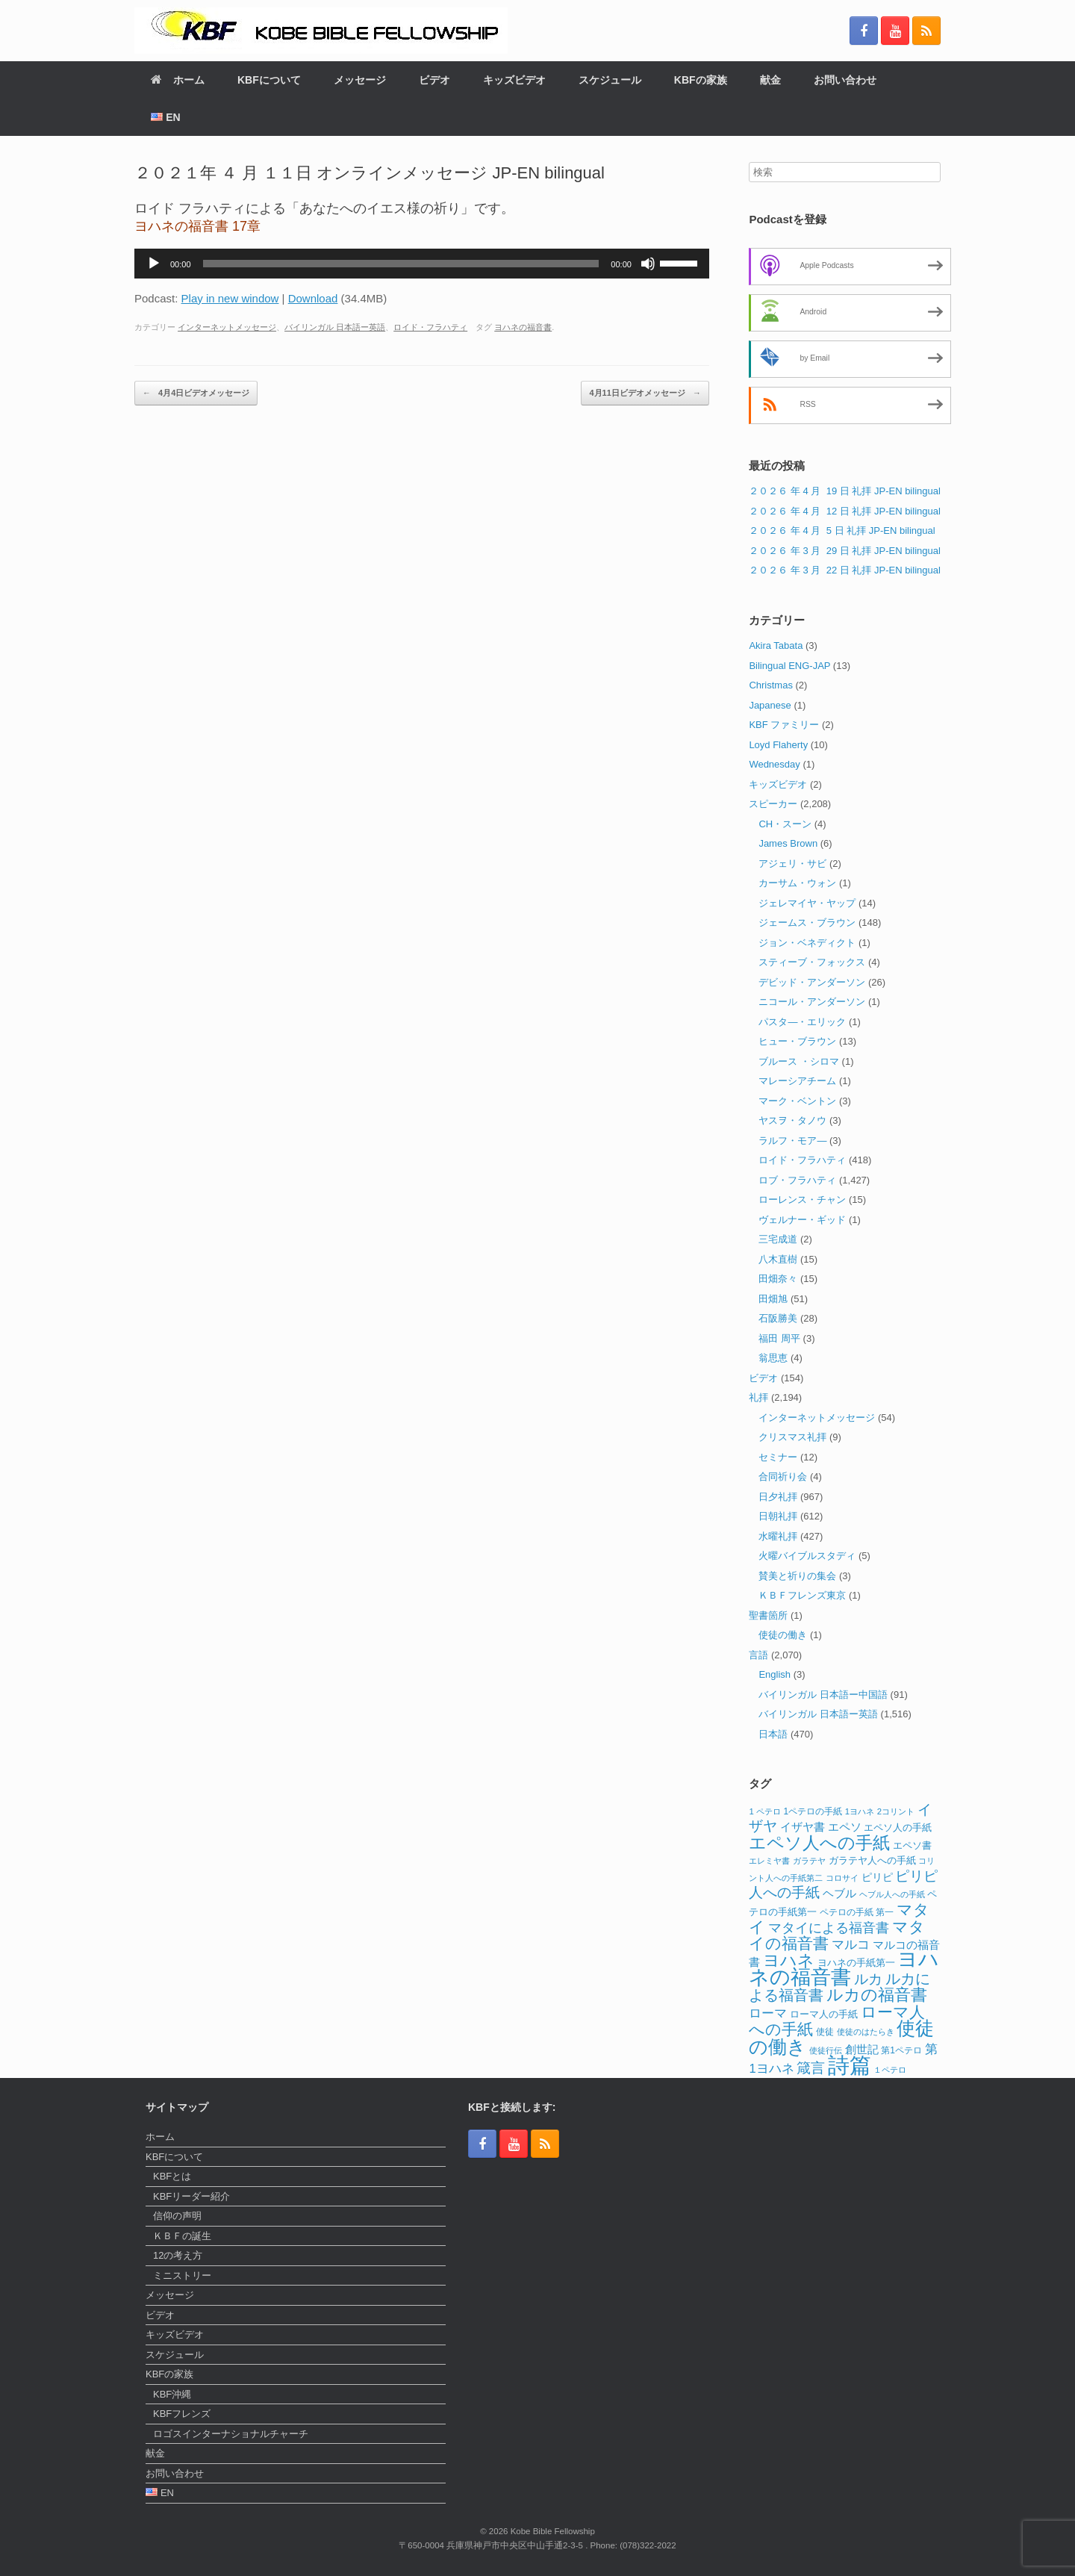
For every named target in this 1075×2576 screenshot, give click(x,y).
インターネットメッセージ (227, 327)
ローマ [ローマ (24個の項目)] (768, 2013)
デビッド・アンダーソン (811, 982)
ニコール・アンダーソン (811, 1001)
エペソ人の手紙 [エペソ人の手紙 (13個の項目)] (898, 1828)
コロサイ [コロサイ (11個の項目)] (842, 1877)
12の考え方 (177, 2255)
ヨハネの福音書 (523, 327)
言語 (758, 1655)
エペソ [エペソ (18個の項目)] (844, 1826)
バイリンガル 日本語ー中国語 (823, 1694)
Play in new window (230, 298)
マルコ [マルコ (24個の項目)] (851, 1944)
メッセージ (360, 80)
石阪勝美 (777, 1318)
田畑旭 (773, 1298)
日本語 (773, 1734)
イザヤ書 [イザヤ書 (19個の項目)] (802, 1826)
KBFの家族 (700, 80)
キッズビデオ (514, 80)
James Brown (787, 843)
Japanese (770, 705)
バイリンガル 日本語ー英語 (334, 327)
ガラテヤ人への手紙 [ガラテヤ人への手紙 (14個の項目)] (872, 1860)
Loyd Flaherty (778, 744)
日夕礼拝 (777, 1496)
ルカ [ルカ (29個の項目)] (868, 1979)
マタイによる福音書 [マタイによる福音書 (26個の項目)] (828, 1927)
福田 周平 (779, 1338)
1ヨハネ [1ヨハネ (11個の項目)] (859, 1811)
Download (313, 298)
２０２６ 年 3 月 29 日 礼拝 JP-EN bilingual (844, 550)
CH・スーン (784, 824)
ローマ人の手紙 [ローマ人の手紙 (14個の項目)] (824, 2014)
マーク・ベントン (797, 1101)
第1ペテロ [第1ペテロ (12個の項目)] (901, 2050)
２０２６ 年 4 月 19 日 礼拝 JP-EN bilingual (844, 491)
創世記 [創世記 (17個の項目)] (862, 2050)
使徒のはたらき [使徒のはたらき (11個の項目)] (865, 2031)
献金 (770, 80)
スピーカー (773, 803)
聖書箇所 (768, 1615)
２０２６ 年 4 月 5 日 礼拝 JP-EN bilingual (842, 530)
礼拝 (758, 1397)
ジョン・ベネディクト (807, 942)
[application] (421, 264)
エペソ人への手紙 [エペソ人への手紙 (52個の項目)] (819, 1842)
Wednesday (774, 764)
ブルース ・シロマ (798, 1061)
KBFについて (269, 80)
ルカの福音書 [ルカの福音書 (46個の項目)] (876, 1994)
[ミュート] (648, 263)
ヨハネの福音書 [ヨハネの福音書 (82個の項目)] (844, 1968)
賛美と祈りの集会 (797, 1575)
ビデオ (434, 80)
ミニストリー (182, 2275)
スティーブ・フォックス (811, 962)
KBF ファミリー (784, 724)
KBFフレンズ (182, 2413)
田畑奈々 (777, 1278)
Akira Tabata (776, 645)
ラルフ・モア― (792, 1140)
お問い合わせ (845, 80)
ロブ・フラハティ (797, 1180)
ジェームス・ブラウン (807, 922)
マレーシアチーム (797, 1080)
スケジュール (610, 80)
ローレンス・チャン (802, 1199)
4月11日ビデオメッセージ (644, 393)
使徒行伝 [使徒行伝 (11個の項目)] (825, 2050)
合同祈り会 (782, 1476)
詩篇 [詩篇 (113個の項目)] (849, 2065)
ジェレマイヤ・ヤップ (807, 903)
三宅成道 (777, 1239)
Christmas (771, 685)
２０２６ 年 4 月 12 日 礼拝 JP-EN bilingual (844, 511)
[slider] (401, 263)
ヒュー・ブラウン (797, 1041)
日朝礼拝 (777, 1516)
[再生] (153, 263)
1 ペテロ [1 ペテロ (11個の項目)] (765, 1811)
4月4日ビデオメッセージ (196, 393)
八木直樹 (777, 1259)
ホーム (178, 80)
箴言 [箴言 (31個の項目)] (811, 2068)
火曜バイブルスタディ (807, 1555)
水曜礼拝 (777, 1536)
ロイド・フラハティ (430, 327)
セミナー (777, 1457)
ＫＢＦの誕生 (182, 2235)
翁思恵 (773, 1357)
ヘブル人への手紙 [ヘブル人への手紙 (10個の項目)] (892, 1894)
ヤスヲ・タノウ (792, 1120)
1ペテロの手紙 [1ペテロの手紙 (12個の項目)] (813, 1811)
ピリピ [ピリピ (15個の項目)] (877, 1877)
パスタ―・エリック (802, 1021)
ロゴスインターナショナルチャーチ (230, 2433)
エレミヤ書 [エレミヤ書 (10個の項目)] (769, 1860)
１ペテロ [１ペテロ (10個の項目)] (889, 2069)
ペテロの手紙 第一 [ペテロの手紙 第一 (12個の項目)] (857, 1912)
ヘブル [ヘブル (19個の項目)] (839, 1893)
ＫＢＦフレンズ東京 (802, 1595)
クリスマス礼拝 (792, 1437)
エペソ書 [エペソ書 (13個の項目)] (912, 1846)
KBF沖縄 (172, 2394)
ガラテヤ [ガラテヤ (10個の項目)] (809, 1860)
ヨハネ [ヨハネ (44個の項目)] (788, 1960)
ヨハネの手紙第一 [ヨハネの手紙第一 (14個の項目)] (856, 1962)
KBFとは (172, 2176)
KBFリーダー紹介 (191, 2196)
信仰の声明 (177, 2215)
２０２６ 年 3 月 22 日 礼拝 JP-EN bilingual (844, 570)
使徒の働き (782, 1634)
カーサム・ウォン (797, 883)
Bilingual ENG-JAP (789, 665)
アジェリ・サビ (792, 863)
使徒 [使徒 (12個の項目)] (825, 2031)
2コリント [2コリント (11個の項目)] (895, 1811)
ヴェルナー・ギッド (802, 1219)
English (774, 1674)
